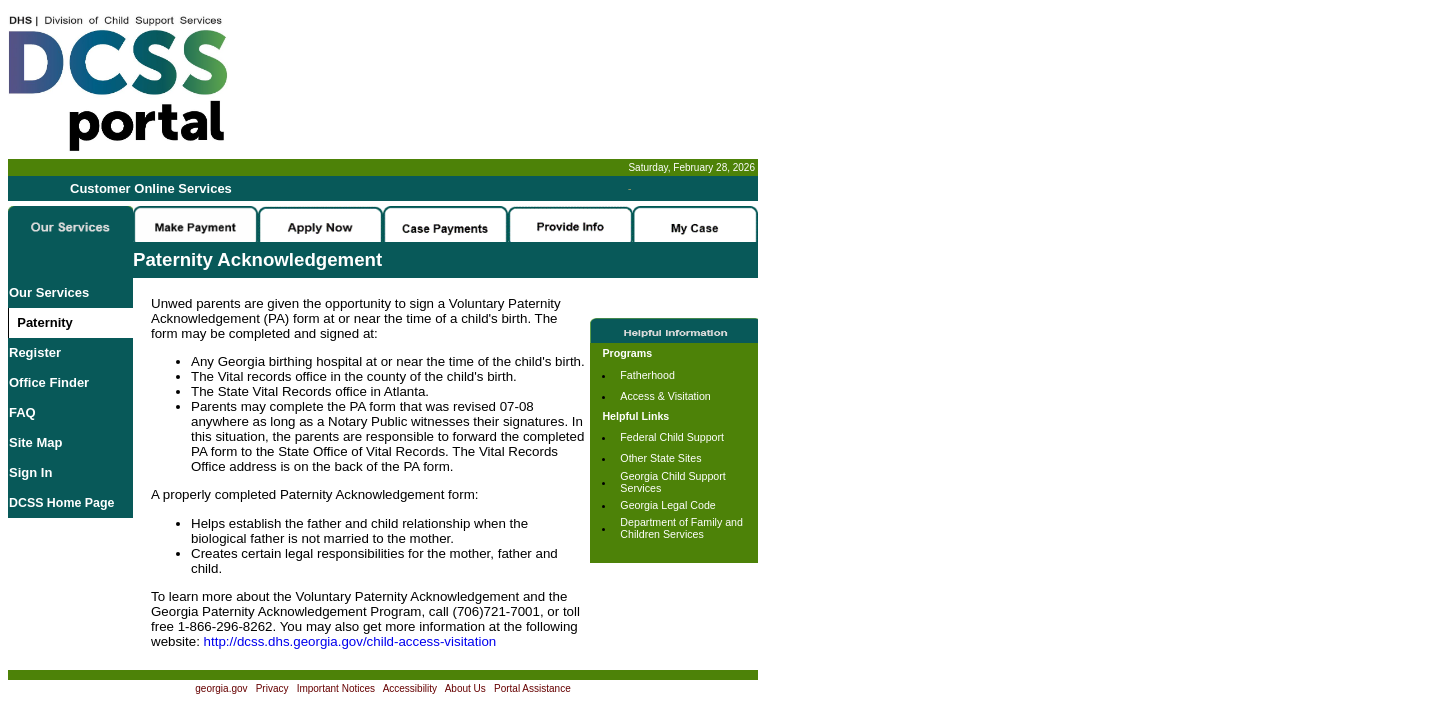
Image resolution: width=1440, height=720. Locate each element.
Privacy (272, 688)
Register (35, 352)
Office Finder (49, 382)
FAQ (22, 412)
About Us (465, 688)
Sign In (30, 472)
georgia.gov (221, 688)
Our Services (49, 292)
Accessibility (410, 688)
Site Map (35, 442)
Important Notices (336, 688)
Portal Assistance (532, 688)
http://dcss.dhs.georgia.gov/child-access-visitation (350, 641)
